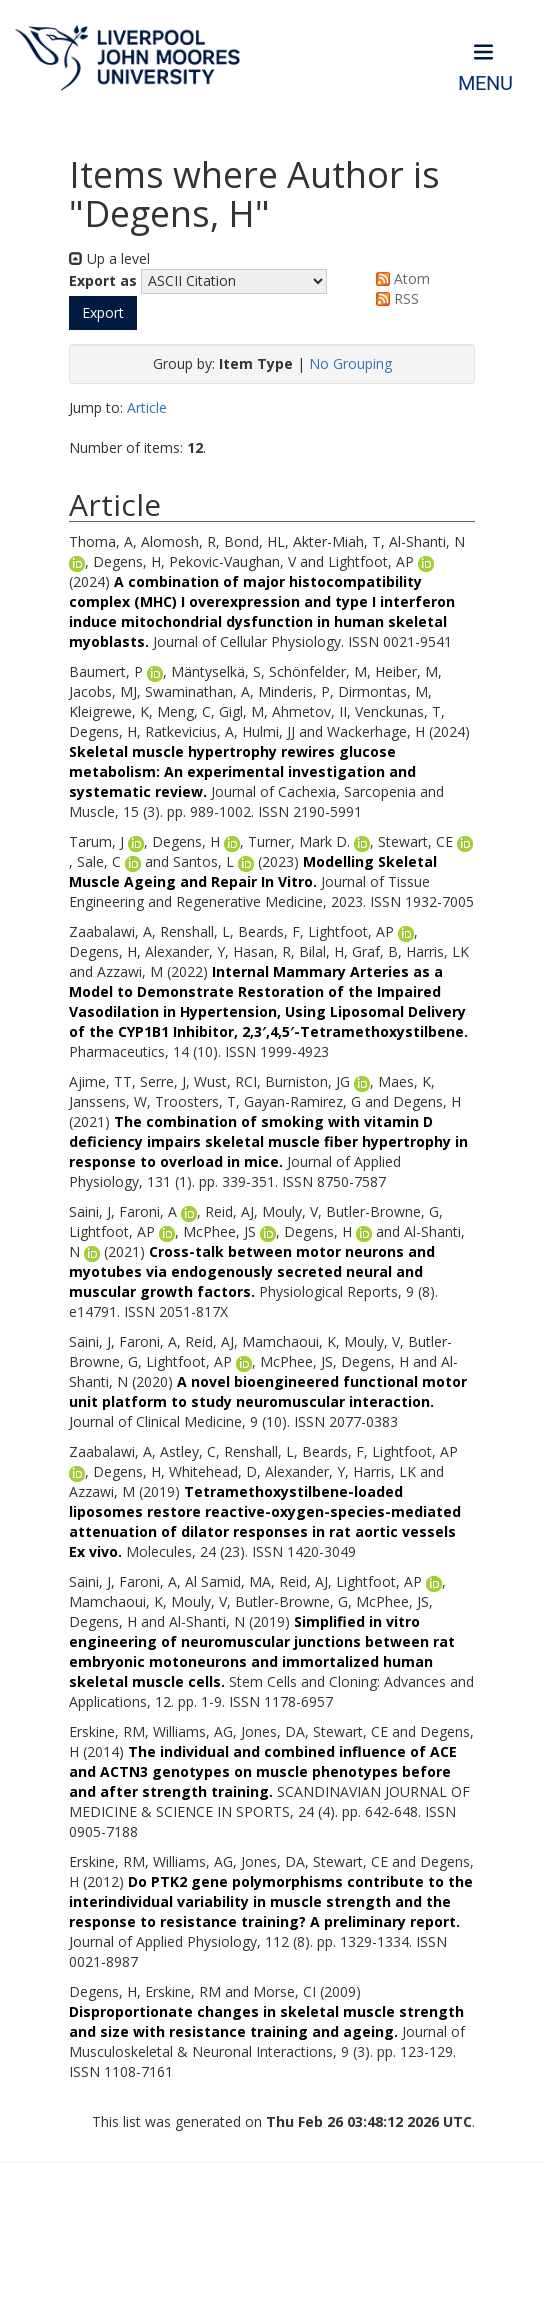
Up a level (109, 258)
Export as (103, 280)
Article (147, 407)
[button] (103, 313)
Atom (399, 278)
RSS (394, 298)
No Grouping (350, 363)
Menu (485, 83)
